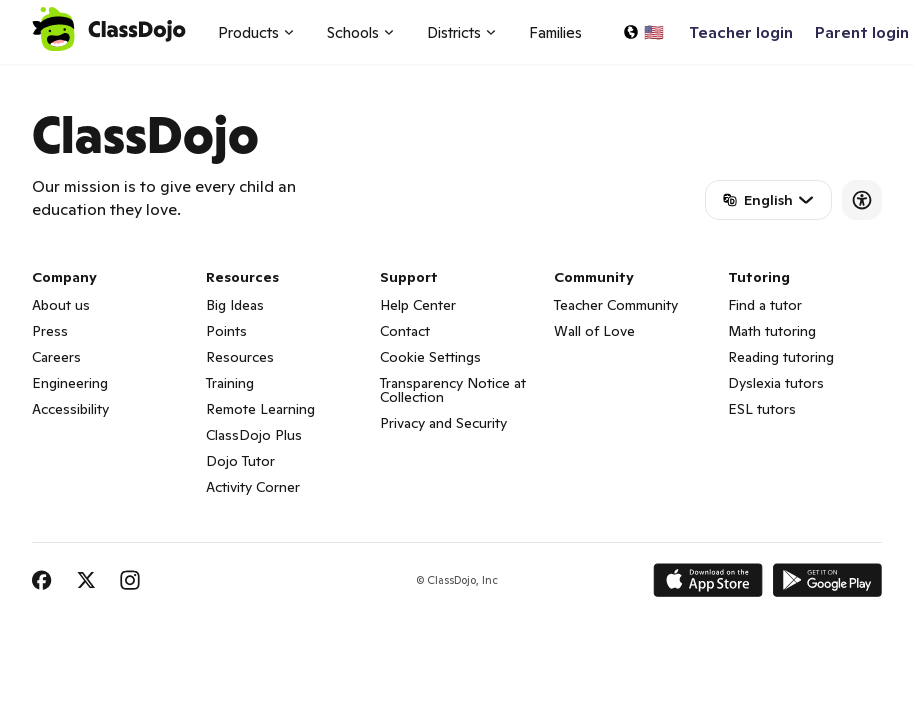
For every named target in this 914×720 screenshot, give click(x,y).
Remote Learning (260, 409)
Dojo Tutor (240, 461)
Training (230, 383)
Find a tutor (765, 305)
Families (555, 32)
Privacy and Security (443, 423)
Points (226, 331)
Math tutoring (772, 331)
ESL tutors (762, 409)
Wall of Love (594, 331)
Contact (405, 331)
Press (50, 331)
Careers (56, 357)
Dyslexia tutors (776, 383)
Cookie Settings (430, 357)
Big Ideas (235, 305)
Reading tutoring (781, 357)
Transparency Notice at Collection (453, 390)
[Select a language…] (643, 32)
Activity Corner (253, 487)
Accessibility (70, 409)
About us (61, 305)
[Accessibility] (862, 200)
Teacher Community (616, 305)
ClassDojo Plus (254, 435)
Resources (240, 357)
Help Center (418, 305)
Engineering (70, 383)
